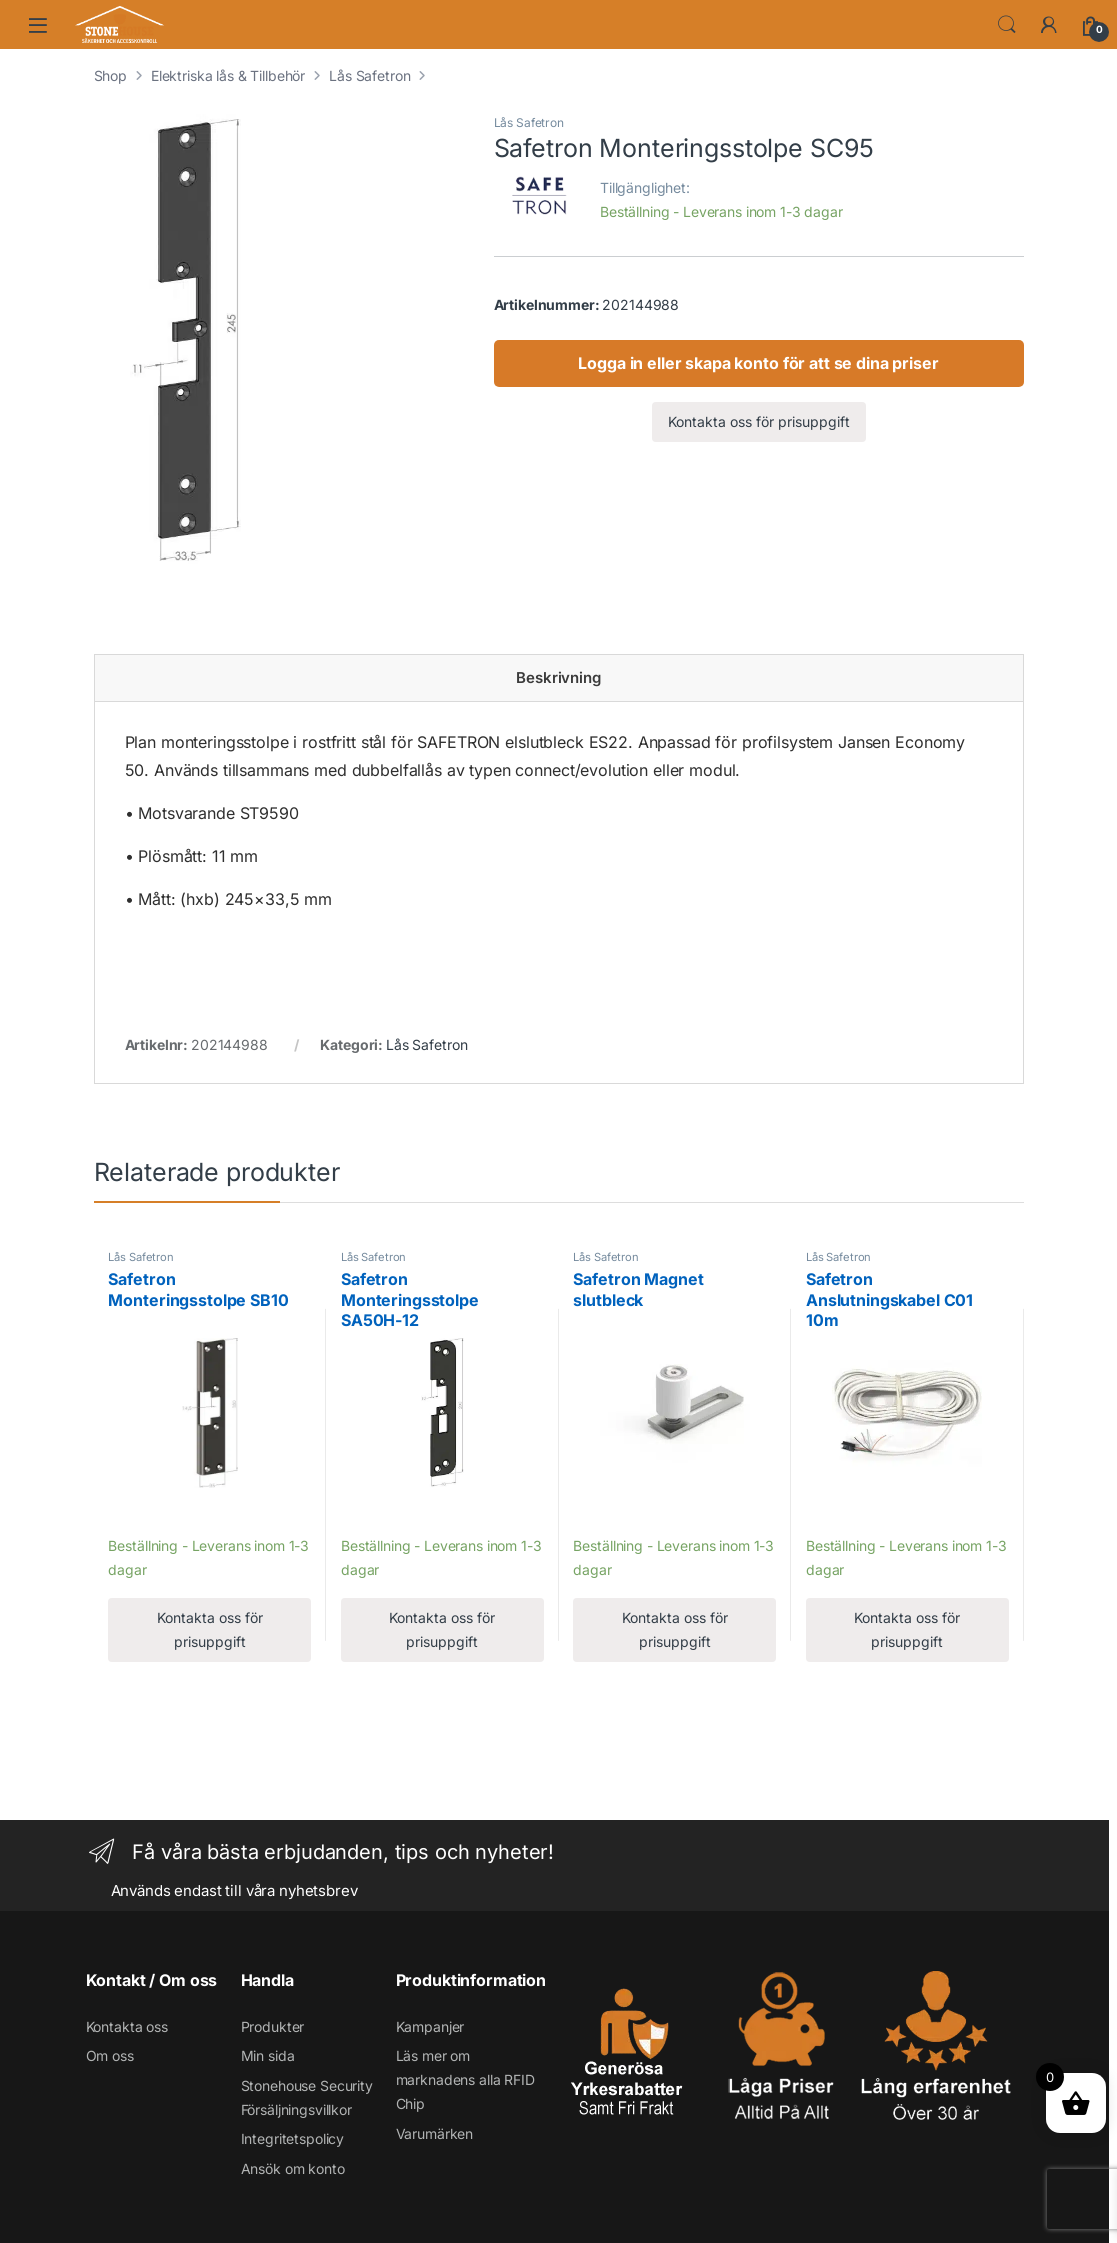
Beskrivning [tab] (558, 677)
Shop (110, 75)
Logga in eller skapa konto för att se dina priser (758, 363)
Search (1007, 25)
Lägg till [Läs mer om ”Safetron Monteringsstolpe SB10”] (140, 1516)
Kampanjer (430, 2026)
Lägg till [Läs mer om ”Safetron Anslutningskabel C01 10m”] (838, 1516)
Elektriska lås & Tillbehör (228, 75)
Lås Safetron (369, 75)
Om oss (110, 2055)
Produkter (273, 2026)
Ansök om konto (293, 2168)
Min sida (268, 2055)
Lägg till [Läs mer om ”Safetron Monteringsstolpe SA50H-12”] (373, 1516)
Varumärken (435, 2133)
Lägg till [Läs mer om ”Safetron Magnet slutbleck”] (605, 1516)
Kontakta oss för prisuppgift (759, 421)
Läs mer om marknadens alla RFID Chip (465, 2079)
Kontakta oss (127, 2026)
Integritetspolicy (293, 2138)
